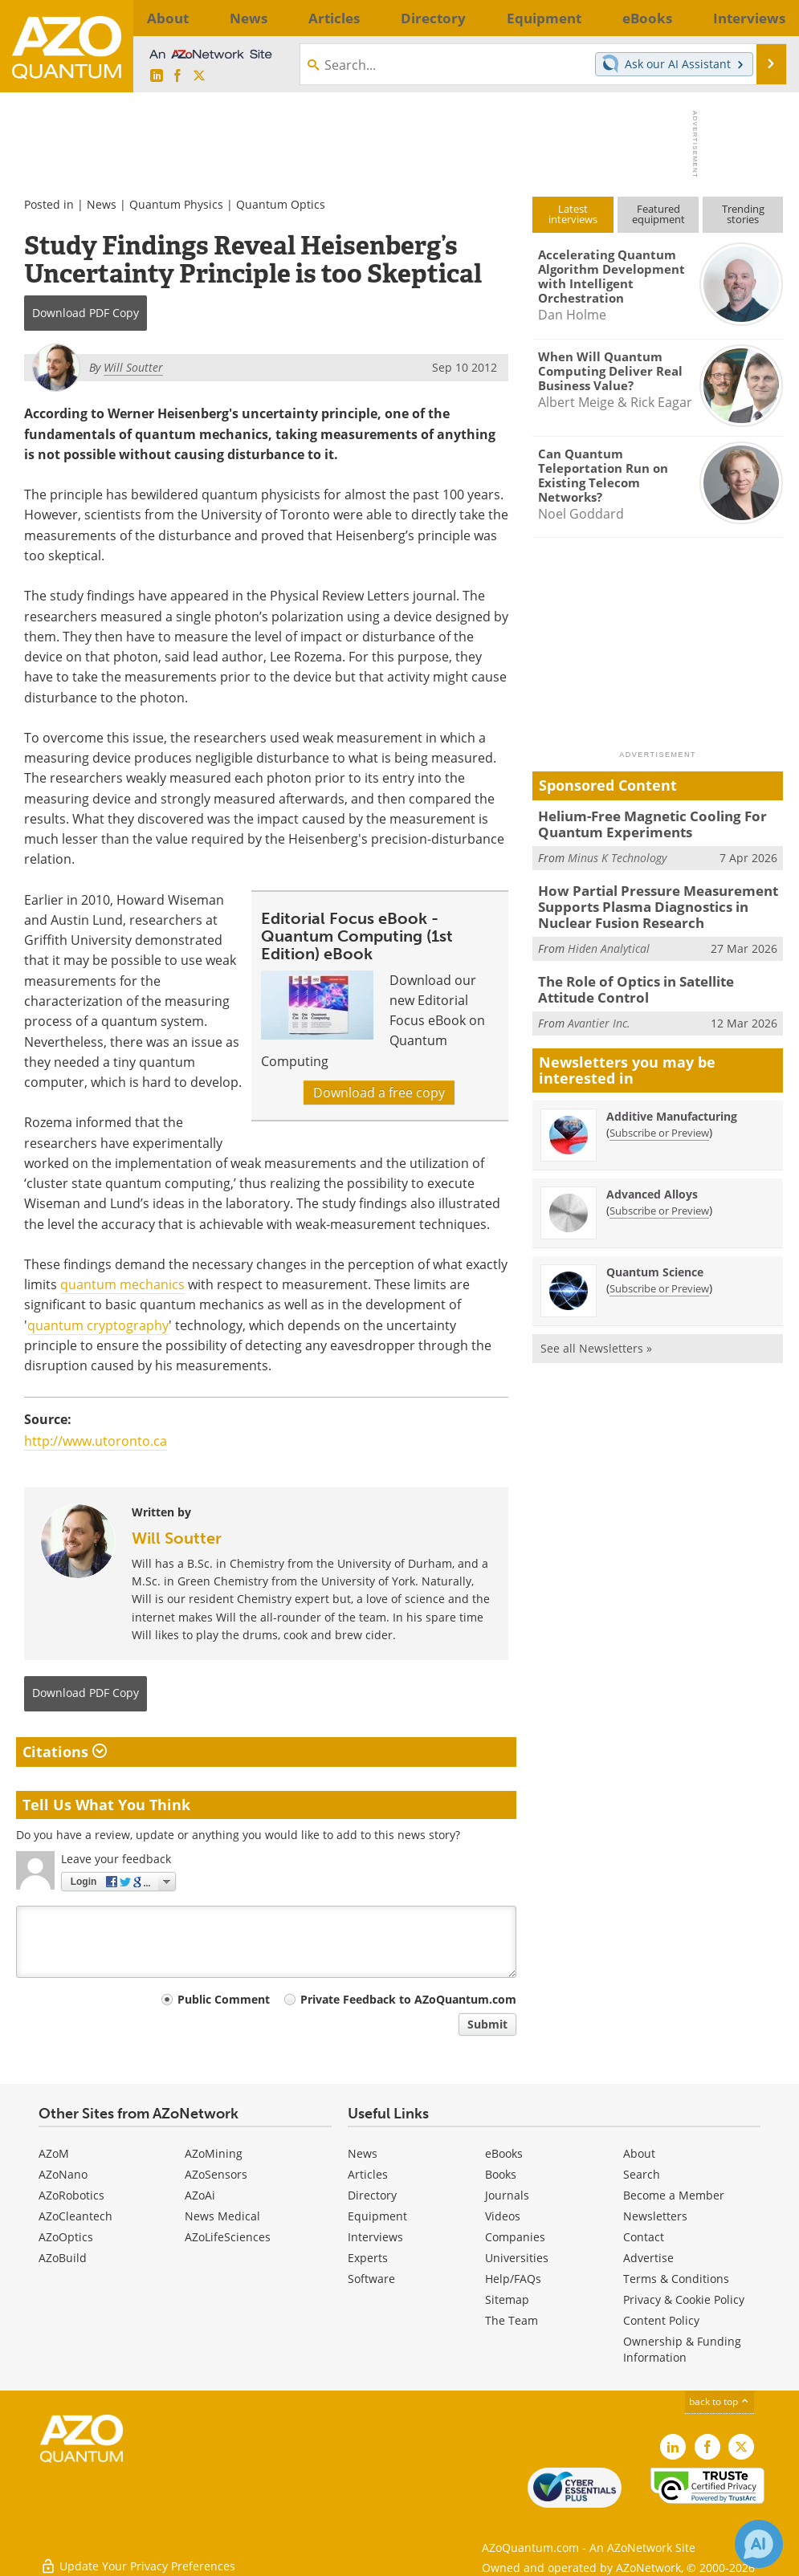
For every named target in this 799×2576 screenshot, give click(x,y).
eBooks (504, 2153)
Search (641, 2174)
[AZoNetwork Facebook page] (177, 76)
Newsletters (655, 2216)
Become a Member (673, 2195)
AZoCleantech (75, 2216)
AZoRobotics (71, 2195)
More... (761, 18)
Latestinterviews (572, 213)
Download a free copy (379, 1092)
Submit (487, 2024)
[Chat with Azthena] (759, 2544)
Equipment (377, 2216)
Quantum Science (654, 1259)
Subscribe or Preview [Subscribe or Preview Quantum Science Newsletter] (659, 1275)
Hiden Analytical (609, 938)
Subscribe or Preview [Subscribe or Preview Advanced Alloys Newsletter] (659, 1197)
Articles (368, 2174)
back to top (719, 2401)
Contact (643, 2236)
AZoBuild (63, 2257)
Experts (368, 2257)
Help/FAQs (513, 2278)
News (101, 204)
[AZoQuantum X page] (199, 76)
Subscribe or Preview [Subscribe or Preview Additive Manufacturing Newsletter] (659, 1120)
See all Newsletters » (596, 1335)
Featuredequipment (658, 213)
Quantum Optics (280, 204)
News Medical (222, 2216)
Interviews (375, 2236)
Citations (64, 1751)
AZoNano (63, 2174)
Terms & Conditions (676, 2278)
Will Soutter (177, 1538)
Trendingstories (743, 213)
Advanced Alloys (652, 1181)
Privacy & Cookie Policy (683, 2299)
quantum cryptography (98, 1325)
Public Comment (223, 1999)
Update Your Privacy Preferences (137, 2555)
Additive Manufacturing (671, 1103)
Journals (507, 2195)
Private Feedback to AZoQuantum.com (408, 1999)
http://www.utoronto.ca (95, 1441)
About (639, 2153)
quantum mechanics (122, 1284)
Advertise (648, 2257)
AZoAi (200, 2195)
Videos (502, 2216)
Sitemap (507, 2299)
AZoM (54, 2153)
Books (500, 2174)
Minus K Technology (617, 853)
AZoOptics (66, 2236)
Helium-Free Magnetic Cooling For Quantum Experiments (640, 823)
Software (371, 2278)
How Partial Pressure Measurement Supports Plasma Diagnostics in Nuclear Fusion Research (658, 900)
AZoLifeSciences (228, 2236)
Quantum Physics (176, 204)
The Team (511, 2320)
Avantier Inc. (599, 1009)
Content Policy (661, 2320)
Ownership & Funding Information (682, 2349)
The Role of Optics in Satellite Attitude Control (655, 978)
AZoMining (214, 2153)
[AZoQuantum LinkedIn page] (156, 76)
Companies (515, 2236)
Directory (372, 2195)
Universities (516, 2257)
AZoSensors (216, 2174)
